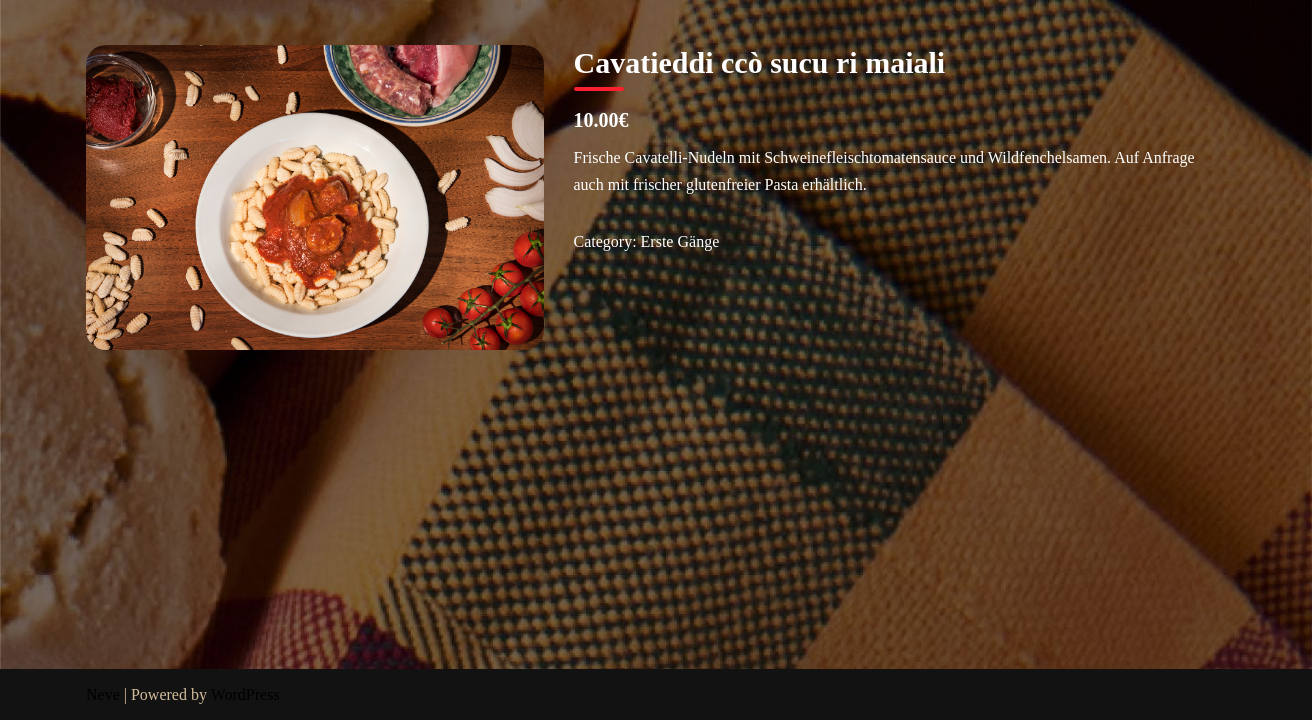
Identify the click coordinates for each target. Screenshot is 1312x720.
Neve (103, 694)
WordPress (245, 694)
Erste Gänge (680, 241)
